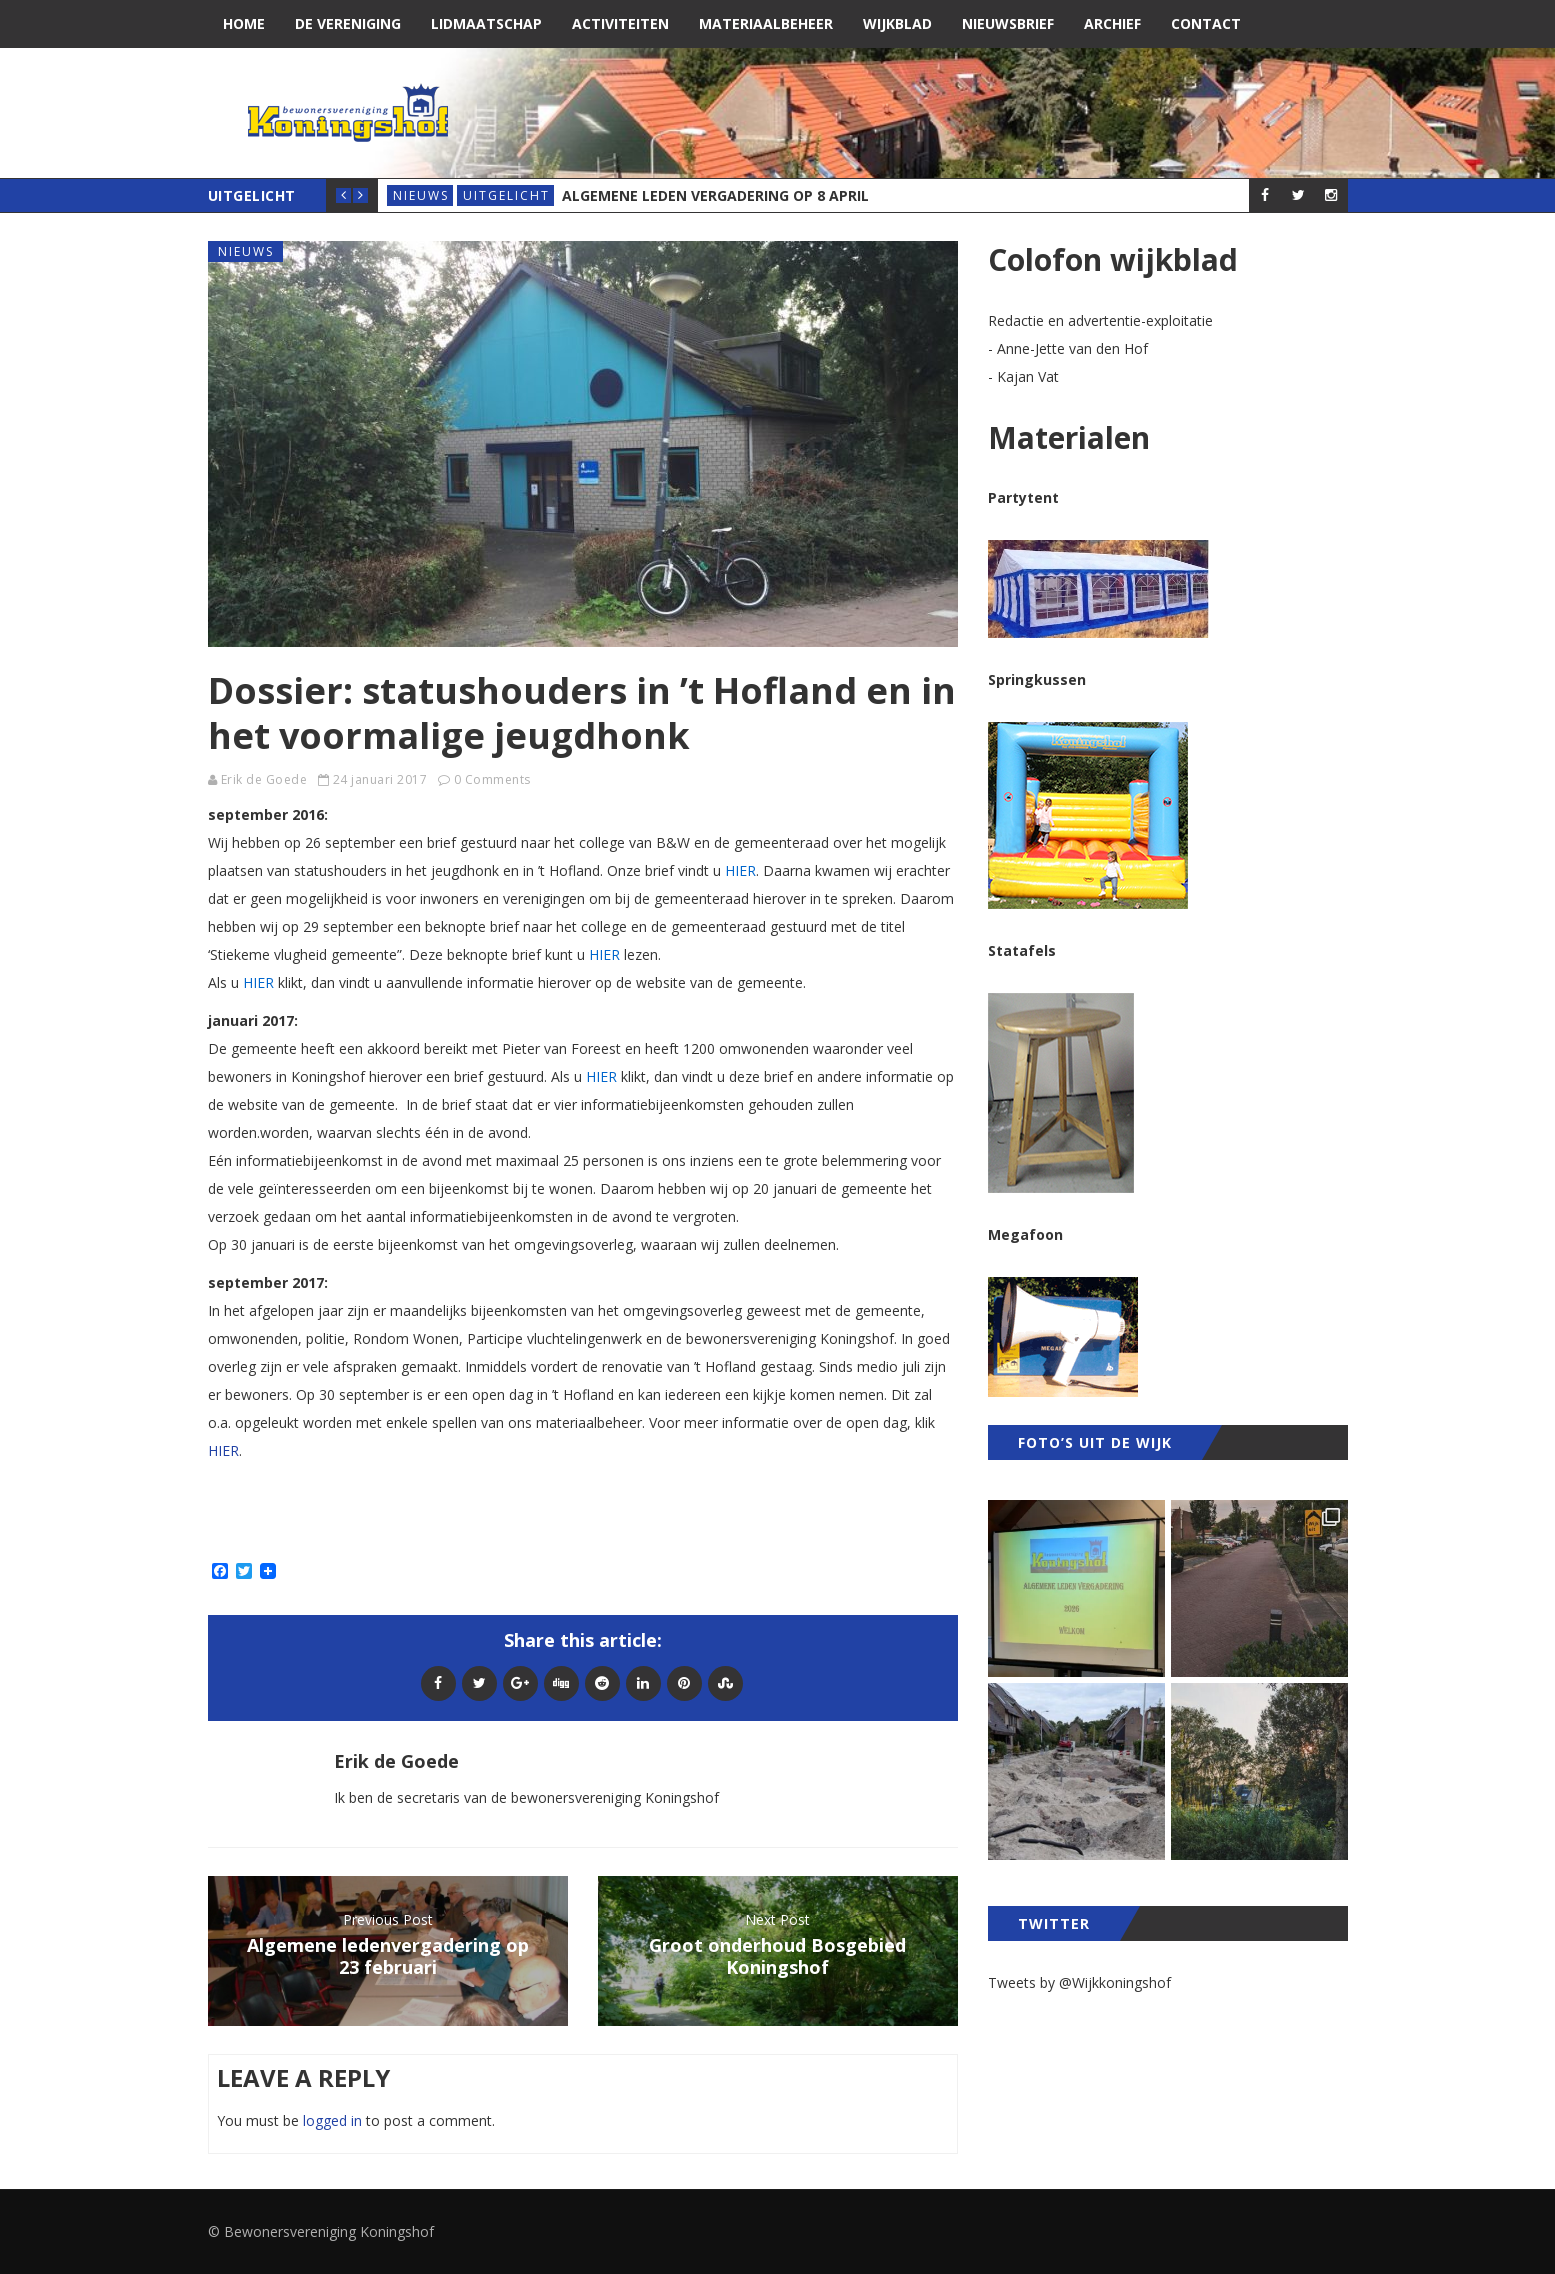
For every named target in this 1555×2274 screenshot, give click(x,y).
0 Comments (492, 779)
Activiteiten (620, 23)
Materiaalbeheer (766, 23)
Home (244, 23)
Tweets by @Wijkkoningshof (1079, 1982)
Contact (1206, 23)
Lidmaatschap (486, 23)
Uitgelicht (506, 195)
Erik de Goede (264, 779)
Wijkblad (897, 23)
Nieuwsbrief (1008, 23)
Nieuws (421, 195)
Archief (1112, 23)
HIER (223, 1450)
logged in (332, 2120)
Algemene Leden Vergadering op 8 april (715, 195)
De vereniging (348, 23)
